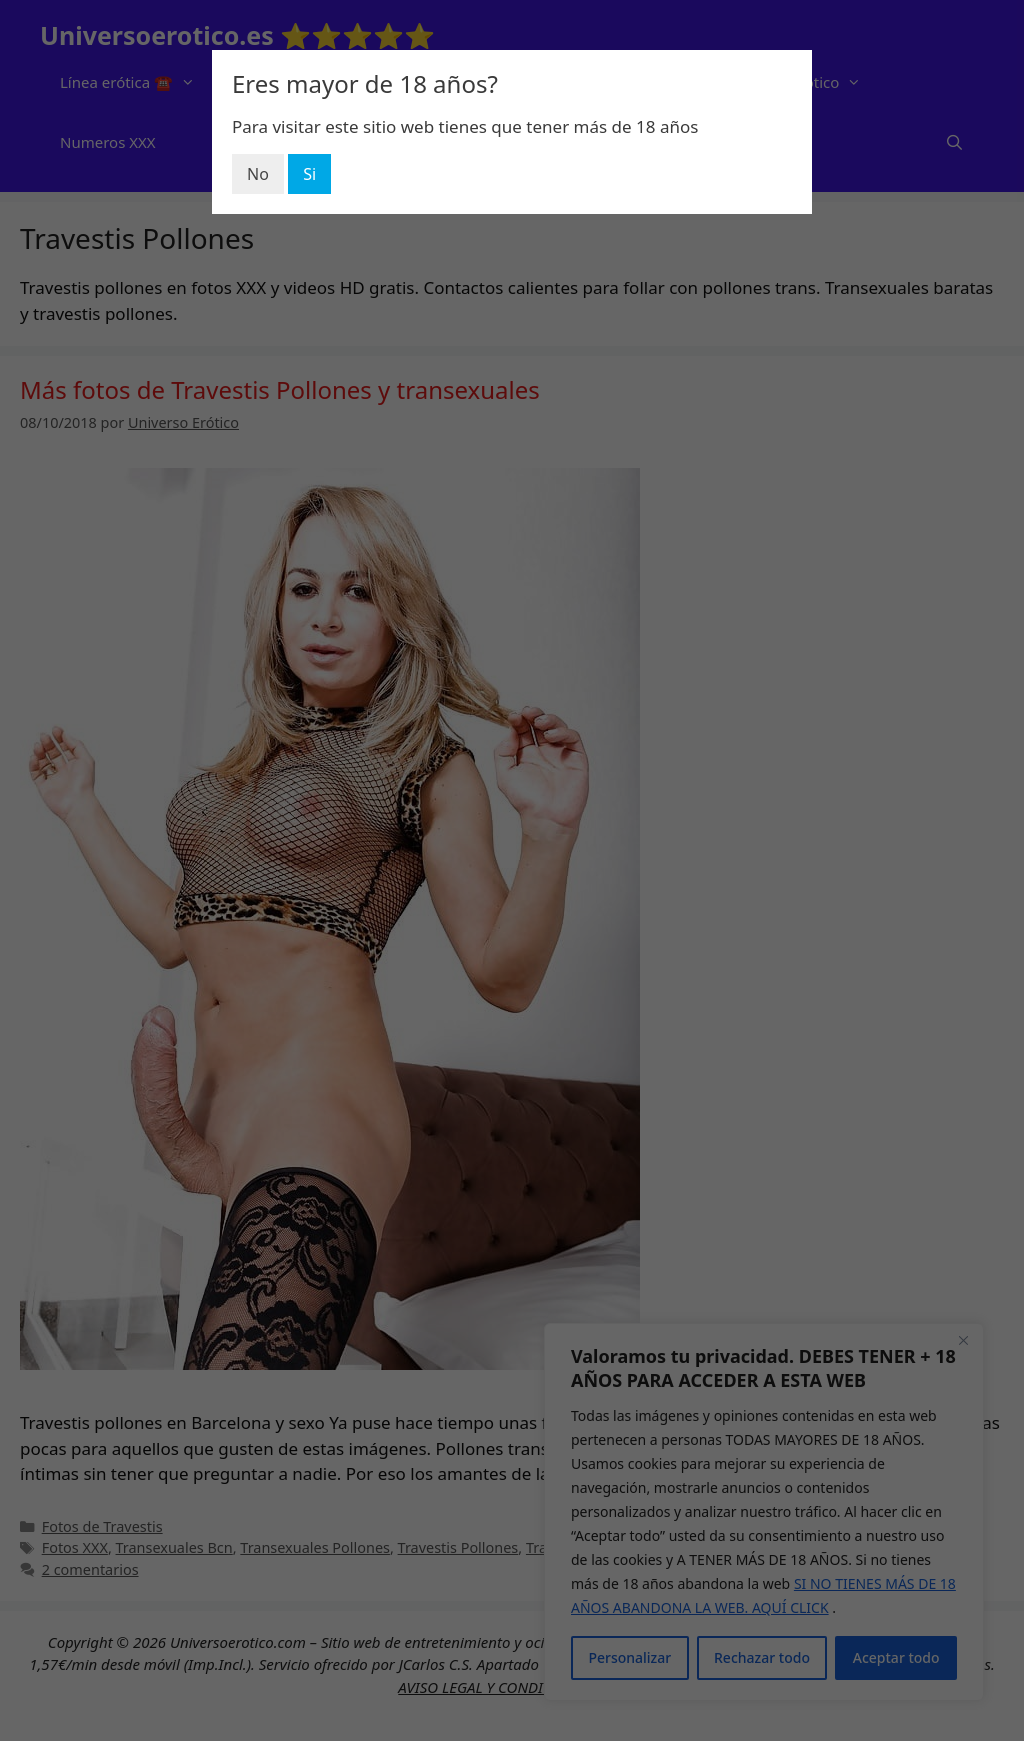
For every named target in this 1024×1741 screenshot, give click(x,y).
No (258, 174)
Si (309, 174)
